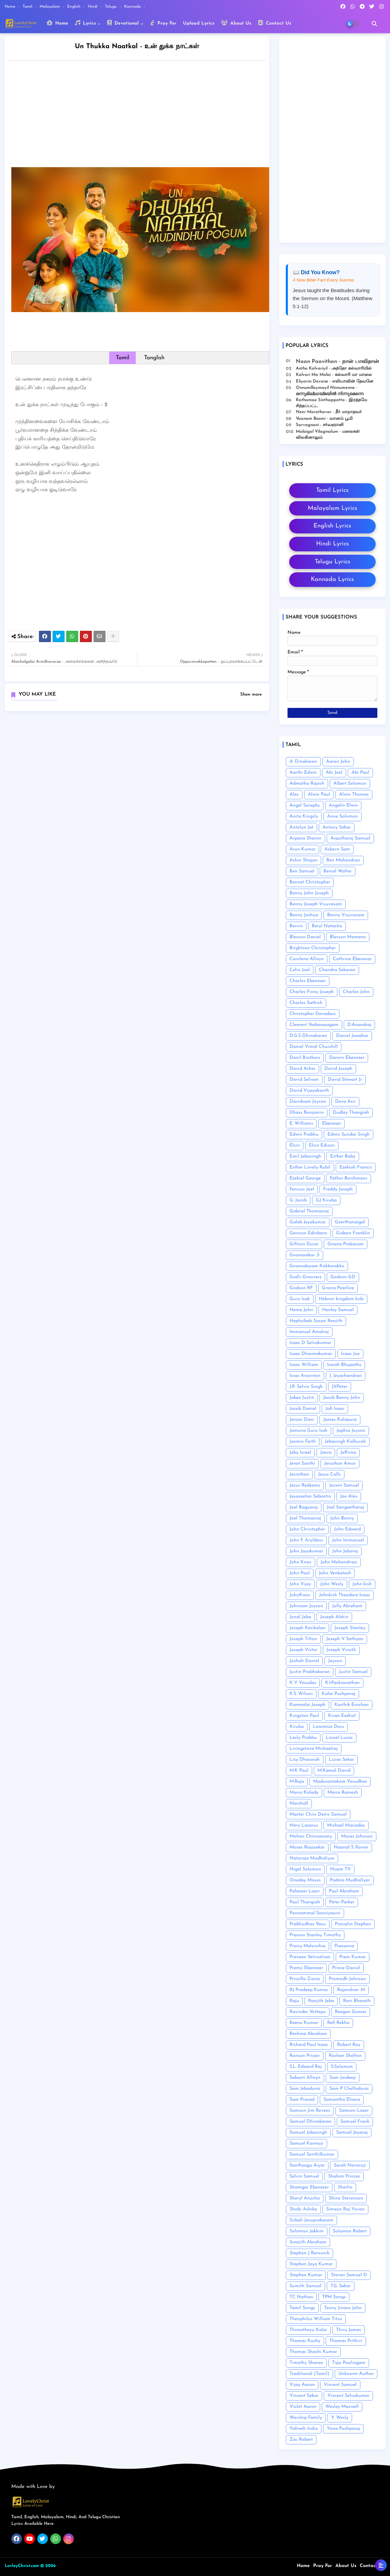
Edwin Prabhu (304, 1134)
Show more (251, 694)
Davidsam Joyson (308, 1101)
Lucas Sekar (341, 1759)
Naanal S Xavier (351, 1847)
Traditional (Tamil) (309, 2373)
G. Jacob (298, 1200)
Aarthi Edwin (303, 772)
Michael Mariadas (346, 1825)
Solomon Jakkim (307, 2231)
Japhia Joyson (350, 1430)
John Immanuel (348, 1540)
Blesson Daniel (305, 937)
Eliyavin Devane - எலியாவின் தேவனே (334, 381)
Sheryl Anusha (305, 2198)
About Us (236, 23)
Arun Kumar (302, 849)
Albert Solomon (349, 783)
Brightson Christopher (313, 948)
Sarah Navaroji (350, 2165)
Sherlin (345, 2187)
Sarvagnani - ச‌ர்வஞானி (320, 425)
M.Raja (297, 1781)
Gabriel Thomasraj (309, 1211)
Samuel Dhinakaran (310, 2121)
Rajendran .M (351, 1989)
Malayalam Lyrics (332, 508)
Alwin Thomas (354, 794)
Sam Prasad (302, 2099)
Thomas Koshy (305, 2340)
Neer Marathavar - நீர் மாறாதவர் (329, 412)
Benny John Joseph (309, 893)
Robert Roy (348, 2044)
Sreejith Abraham (308, 2242)
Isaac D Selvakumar (310, 1342)
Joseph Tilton (303, 1638)
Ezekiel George (305, 1178)
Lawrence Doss (328, 1726)
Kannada (133, 7)
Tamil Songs (302, 2307)
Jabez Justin (302, 1397)
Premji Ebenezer (306, 1967)
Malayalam (50, 7)
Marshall (299, 1803)
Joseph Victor (303, 1649)
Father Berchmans (348, 1178)
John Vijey (300, 1584)
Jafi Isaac (334, 1408)
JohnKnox (300, 1595)
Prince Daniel (346, 1967)
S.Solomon (342, 2066)
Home (11, 7)
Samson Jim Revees (310, 2110)
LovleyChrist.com (22, 2566)
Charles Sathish (306, 1002)
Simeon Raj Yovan (345, 2209)
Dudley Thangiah (351, 1112)
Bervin (296, 926)
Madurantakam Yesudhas (340, 1781)
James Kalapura (340, 1419)
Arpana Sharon (305, 838)
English (74, 7)
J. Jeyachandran (345, 1375)
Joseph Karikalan (307, 1627)
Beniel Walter (337, 871)
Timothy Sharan (306, 2362)
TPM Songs (334, 2297)
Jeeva (325, 1452)
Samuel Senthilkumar (312, 2154)
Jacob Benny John (341, 1397)
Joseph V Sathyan (344, 1638)
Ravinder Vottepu (308, 2011)
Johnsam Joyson (306, 1606)
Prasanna (344, 1946)
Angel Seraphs (305, 805)
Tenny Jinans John (343, 2307)
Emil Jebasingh (305, 1156)
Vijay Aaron (302, 2384)
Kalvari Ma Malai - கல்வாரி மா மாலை (334, 375)
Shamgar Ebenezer (309, 2187)
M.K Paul (299, 1770)
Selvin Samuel (304, 2176)
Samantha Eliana (341, 2099)
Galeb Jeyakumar (308, 1222)
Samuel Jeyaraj (352, 2132)
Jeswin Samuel (344, 1485)
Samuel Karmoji (306, 2143)
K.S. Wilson (301, 1693)
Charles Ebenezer (308, 980)
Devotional (123, 23)
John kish (362, 1584)
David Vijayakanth (309, 1090)
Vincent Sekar (304, 2395)
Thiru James (348, 2329)
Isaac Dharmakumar (311, 1353)
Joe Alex (348, 1496)
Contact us (372, 2565)
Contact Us (274, 23)
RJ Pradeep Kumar (309, 1989)
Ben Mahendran (343, 860)
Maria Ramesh (342, 1792)
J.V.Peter (339, 1386)
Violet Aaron (303, 2406)
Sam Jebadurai (305, 2088)
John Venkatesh (335, 1573)
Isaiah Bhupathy (344, 1364)
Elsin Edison (322, 1145)
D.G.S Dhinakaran (308, 1035)
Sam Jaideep (342, 2077)
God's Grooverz (305, 1277)
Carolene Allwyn (307, 958)
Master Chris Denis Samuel (318, 1814)
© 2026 (48, 2566)
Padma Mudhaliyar (350, 1880)
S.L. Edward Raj (306, 2066)
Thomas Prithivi (345, 2340)
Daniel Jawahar (352, 1035)
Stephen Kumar (306, 2275)
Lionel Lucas (339, 1737)
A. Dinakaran (303, 761)
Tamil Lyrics (332, 490)
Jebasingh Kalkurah (345, 1441)
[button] (374, 23)
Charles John (356, 991)
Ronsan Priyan (305, 2055)
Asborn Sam (337, 849)
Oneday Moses (305, 1880)
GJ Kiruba (326, 1200)
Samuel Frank (354, 2121)
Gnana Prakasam (345, 1244)
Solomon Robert (350, 2231)
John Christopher (307, 1529)
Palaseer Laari (305, 1891)
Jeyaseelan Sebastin (310, 1496)
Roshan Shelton (345, 2055)
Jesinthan (299, 1474)
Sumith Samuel (305, 2286)
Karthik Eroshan (351, 1704)
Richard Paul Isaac (309, 2044)
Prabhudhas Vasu (308, 1924)
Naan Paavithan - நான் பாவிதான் (337, 361)
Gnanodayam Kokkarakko (317, 1266)
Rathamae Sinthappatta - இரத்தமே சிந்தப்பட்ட (331, 403)
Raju (294, 2000)
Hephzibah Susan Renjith (316, 1320)
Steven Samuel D (349, 2275)
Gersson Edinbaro (308, 1233)
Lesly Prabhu (303, 1737)
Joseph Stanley (349, 1627)
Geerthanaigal (350, 1222)
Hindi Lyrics (332, 544)
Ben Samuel (302, 871)
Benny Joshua (304, 915)
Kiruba (297, 1726)
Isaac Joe (350, 1353)
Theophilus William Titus (316, 2318)
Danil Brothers (305, 1057)
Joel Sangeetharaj (345, 1507)
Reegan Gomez (350, 2011)
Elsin (295, 1145)
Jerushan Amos (340, 1463)
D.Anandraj (359, 1024)
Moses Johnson (357, 1836)
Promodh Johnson (347, 1978)
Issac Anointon (305, 1375)
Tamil (28, 7)
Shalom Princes (344, 2176)
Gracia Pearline (338, 1288)
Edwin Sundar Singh (348, 1134)
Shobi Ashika (303, 2209)
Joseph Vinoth (341, 1649)
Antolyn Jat (301, 827)
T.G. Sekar (340, 2286)
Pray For (163, 23)
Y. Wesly (339, 2417)
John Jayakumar (306, 1551)
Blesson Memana (348, 937)
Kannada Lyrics (332, 579)
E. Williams (301, 1123)
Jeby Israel (300, 1452)
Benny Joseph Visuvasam (316, 904)
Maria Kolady (304, 1792)
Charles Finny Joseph (312, 991)
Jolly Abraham (347, 1606)
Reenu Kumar (304, 2022)
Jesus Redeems (305, 1485)
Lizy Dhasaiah (305, 1759)
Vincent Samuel (340, 2384)
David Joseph (338, 1068)
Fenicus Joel (302, 1189)
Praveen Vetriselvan (310, 1957)
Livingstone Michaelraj (314, 1748)
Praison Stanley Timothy (315, 1935)
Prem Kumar (352, 1957)
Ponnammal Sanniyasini (315, 1913)
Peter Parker (341, 1902)
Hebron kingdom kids (341, 1298)
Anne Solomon (342, 816)
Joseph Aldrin (334, 1617)
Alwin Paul (319, 794)
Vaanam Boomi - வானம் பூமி (324, 418)
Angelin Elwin (343, 805)
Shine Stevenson (346, 2198)
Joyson (335, 1660)
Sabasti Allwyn (305, 2077)
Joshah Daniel (304, 1660)
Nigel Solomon (305, 1869)
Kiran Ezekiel (342, 1715)
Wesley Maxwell (342, 2406)
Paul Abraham (344, 1891)
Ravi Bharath (357, 2000)
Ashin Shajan (303, 860)
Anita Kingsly (304, 816)
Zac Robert (301, 2439)
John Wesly (331, 1584)
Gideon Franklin (353, 1233)
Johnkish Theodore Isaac (344, 1595)
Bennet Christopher (310, 882)
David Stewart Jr (345, 1079)
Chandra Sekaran (337, 969)
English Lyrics (332, 526)
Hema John (301, 1309)
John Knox (300, 1562)
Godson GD (342, 1277)
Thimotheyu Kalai (308, 2329)
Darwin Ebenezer (346, 1057)
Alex (294, 794)
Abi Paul (360, 772)
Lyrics (85, 23)
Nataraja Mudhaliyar (312, 1858)
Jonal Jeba (300, 1617)
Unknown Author (356, 2373)
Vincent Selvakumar (348, 2395)
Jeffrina (348, 1452)
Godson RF (301, 1288)
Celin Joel (300, 969)
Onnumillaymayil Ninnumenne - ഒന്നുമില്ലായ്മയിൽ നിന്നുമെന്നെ (329, 391)
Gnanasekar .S (304, 1255)
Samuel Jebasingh (308, 2132)
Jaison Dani (302, 1419)
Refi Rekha (338, 2022)
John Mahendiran (338, 1562)
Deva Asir (345, 1101)
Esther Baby (342, 1156)
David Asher (302, 1068)
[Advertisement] (143, 115)
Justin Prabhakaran (310, 1671)
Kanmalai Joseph (307, 1704)
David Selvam (304, 1079)
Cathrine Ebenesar (352, 958)
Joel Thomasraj (305, 1518)
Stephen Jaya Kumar (311, 2264)
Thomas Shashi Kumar (313, 2351)
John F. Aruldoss (306, 1540)
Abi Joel (334, 772)
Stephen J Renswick (309, 2253)
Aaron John (338, 761)
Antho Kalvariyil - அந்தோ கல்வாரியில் (334, 368)
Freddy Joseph (338, 1189)
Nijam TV (340, 1869)
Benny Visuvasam (345, 915)
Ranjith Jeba (321, 2000)
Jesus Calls (329, 1474)
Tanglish (154, 358)
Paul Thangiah (305, 1902)
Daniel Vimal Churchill (314, 1046)
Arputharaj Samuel (350, 838)
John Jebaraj (345, 1551)
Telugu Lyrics (332, 562)
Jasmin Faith (303, 1441)
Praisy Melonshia (307, 1946)
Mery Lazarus (304, 1825)
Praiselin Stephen (353, 1924)
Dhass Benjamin (307, 1112)
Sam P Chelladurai (349, 2088)
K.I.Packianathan (342, 1682)
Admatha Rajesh (307, 783)
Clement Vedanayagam (314, 1024)
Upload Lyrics (198, 23)
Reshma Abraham (308, 2033)
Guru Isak (300, 1298)
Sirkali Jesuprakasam (311, 2220)
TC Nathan (301, 2297)
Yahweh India (304, 2428)
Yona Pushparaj (343, 2428)
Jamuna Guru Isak (308, 1430)
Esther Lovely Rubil (310, 1167)
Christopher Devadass (313, 1013)
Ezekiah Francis (355, 1167)
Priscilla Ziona (305, 1978)
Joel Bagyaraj (304, 1507)
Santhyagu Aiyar (307, 2165)
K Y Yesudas (303, 1682)
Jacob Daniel (303, 1408)
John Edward (347, 1529)
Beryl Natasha (327, 926)
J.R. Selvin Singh (306, 1386)
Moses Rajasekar (307, 1847)
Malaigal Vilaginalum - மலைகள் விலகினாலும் (328, 434)
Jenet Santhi (302, 1463)
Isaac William (304, 1364)
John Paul (300, 1573)
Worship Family (306, 2417)
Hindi (93, 7)
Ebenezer (331, 1123)
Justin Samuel (353, 1671)
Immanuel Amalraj (309, 1331)
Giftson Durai (304, 1244)
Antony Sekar (336, 827)
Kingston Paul (304, 1715)
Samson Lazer (354, 2110)
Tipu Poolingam (348, 2362)
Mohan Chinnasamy (311, 1836)
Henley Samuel (338, 1309)
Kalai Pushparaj (338, 1693)
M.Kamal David (333, 1770)
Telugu (111, 7)
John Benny (342, 1518)
